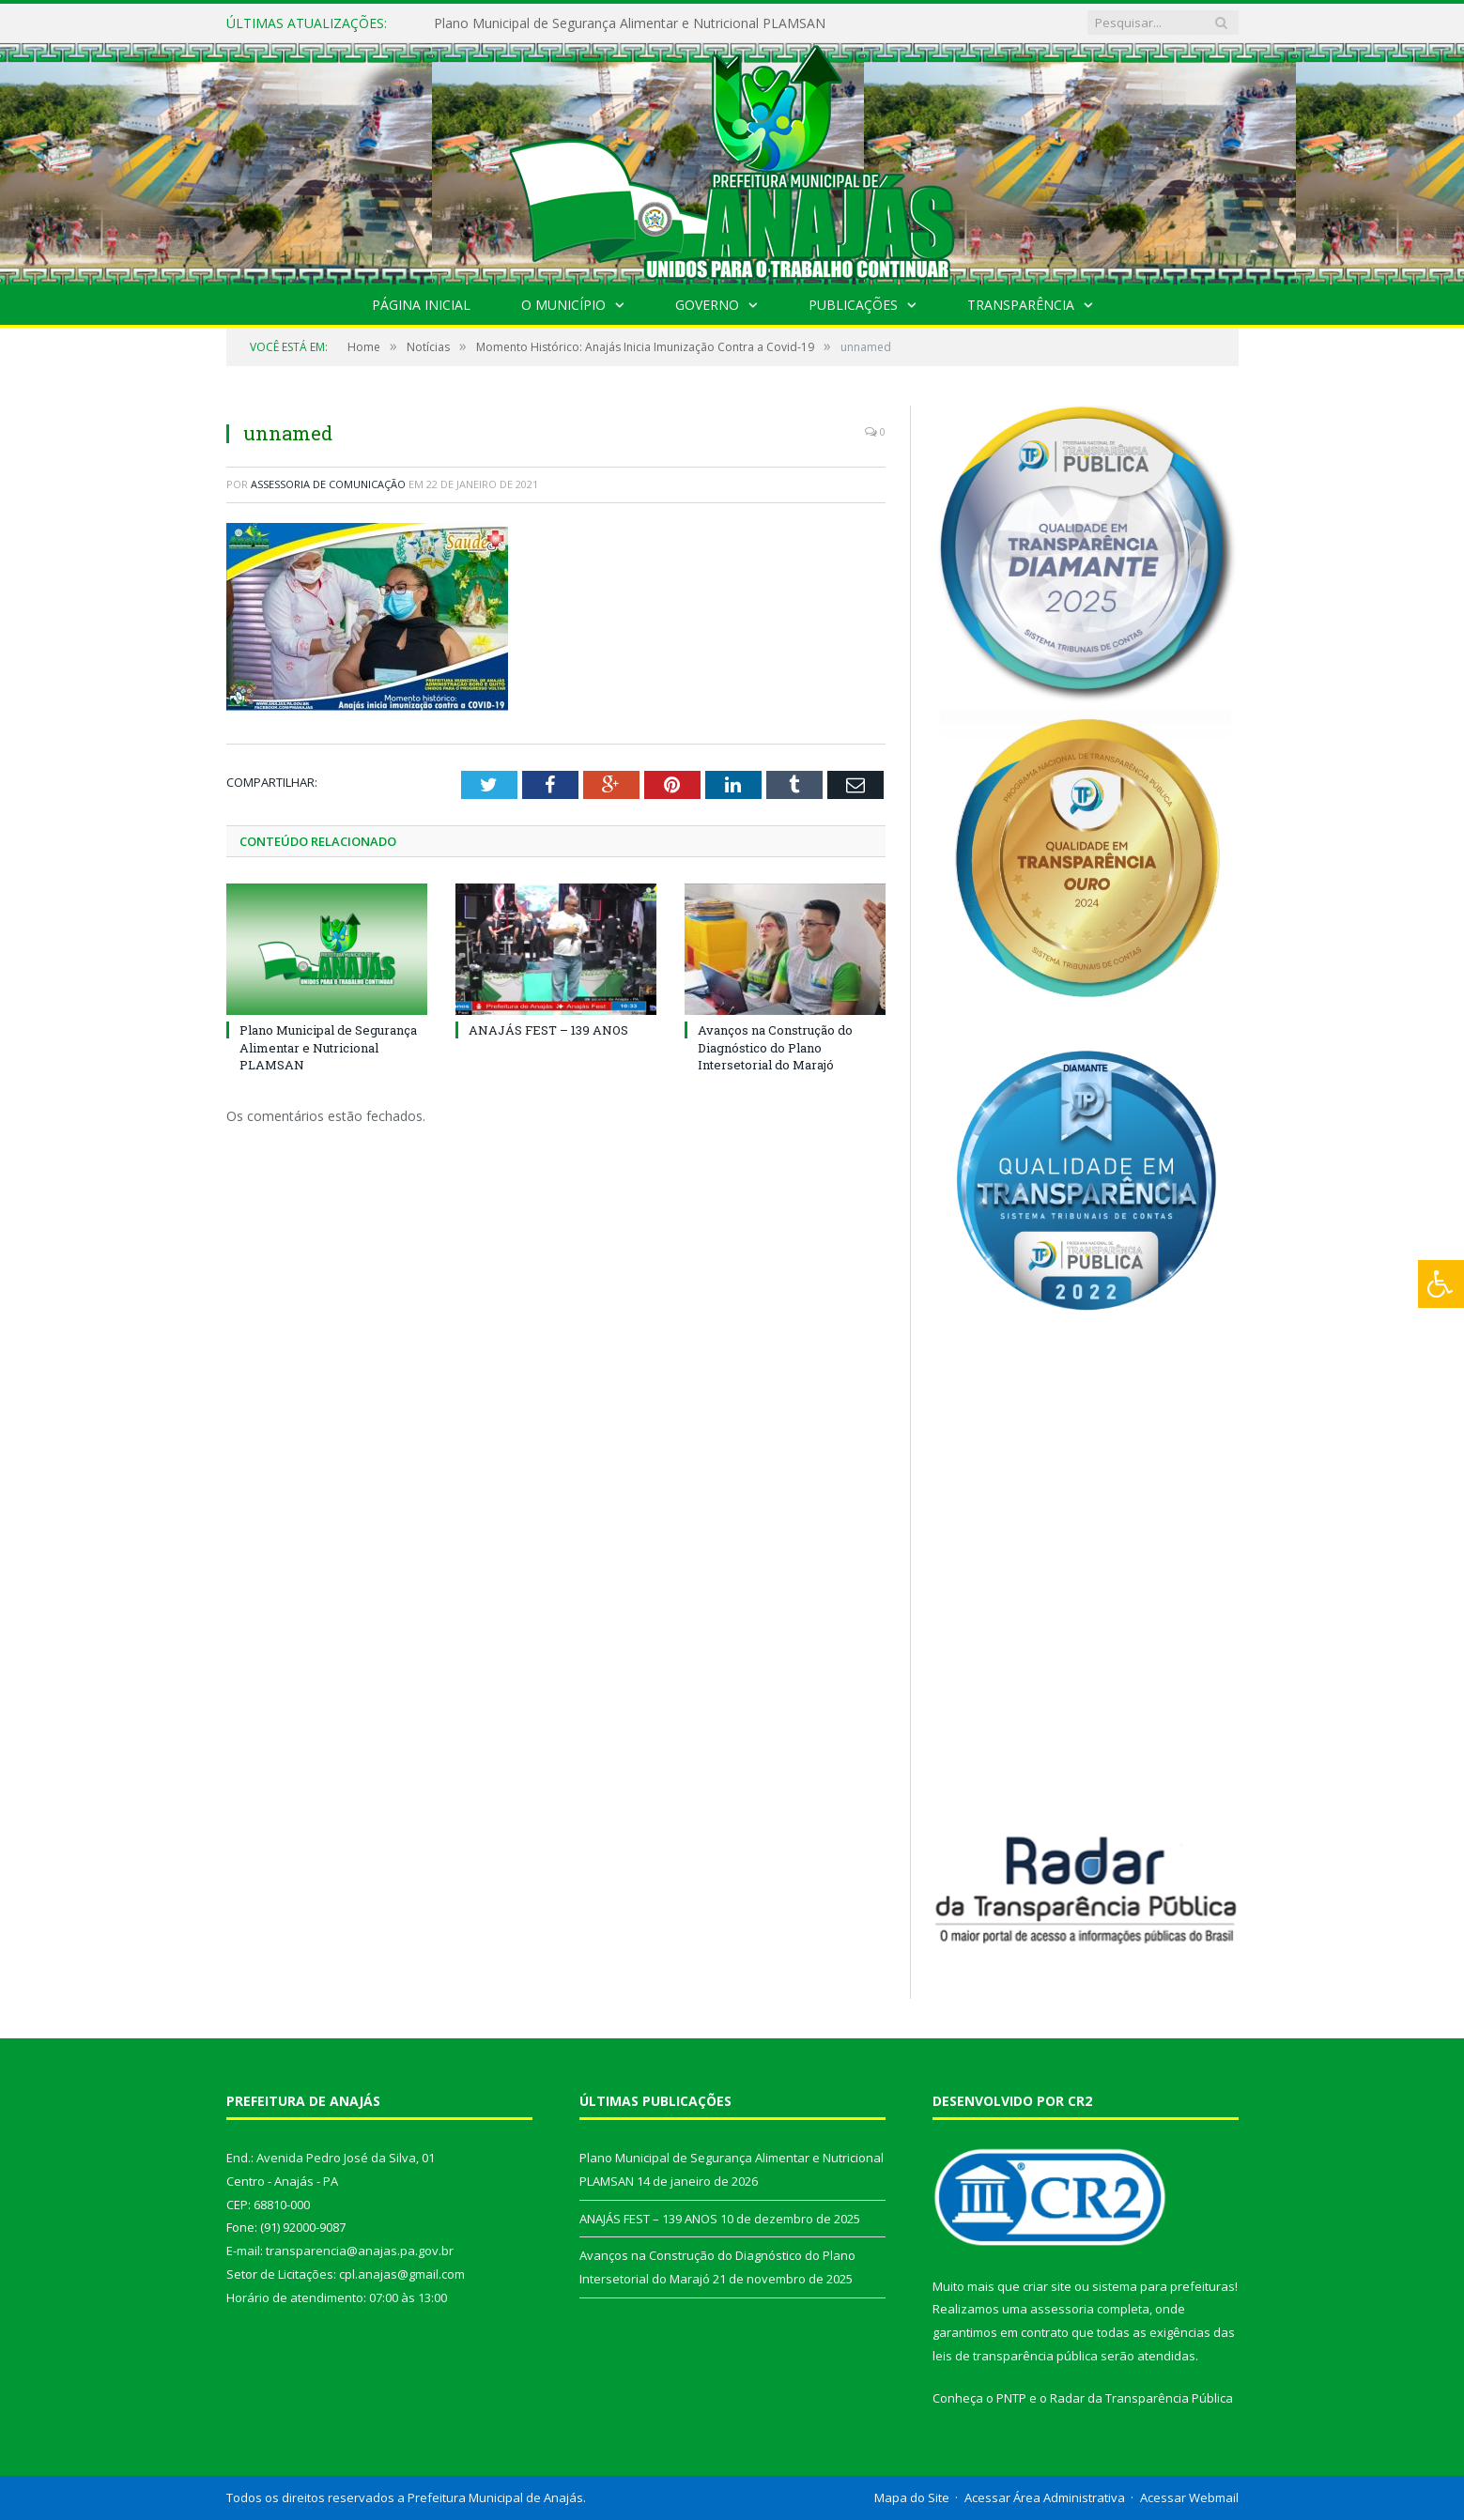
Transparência (1020, 305)
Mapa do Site (911, 2497)
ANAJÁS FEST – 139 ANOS (548, 1030)
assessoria (1062, 2308)
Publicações (853, 305)
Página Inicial (421, 305)
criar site (1047, 2286)
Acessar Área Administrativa (1044, 2497)
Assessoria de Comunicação (328, 484)
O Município (563, 305)
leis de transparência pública (1015, 2355)
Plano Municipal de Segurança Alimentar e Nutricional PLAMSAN (629, 23)
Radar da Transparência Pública (1141, 2397)
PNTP (1011, 2397)
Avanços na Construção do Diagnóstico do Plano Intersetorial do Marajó (775, 1047)
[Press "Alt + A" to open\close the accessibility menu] (1441, 1284)
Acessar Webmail (1189, 2497)
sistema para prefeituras (1163, 2286)
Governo (707, 305)
